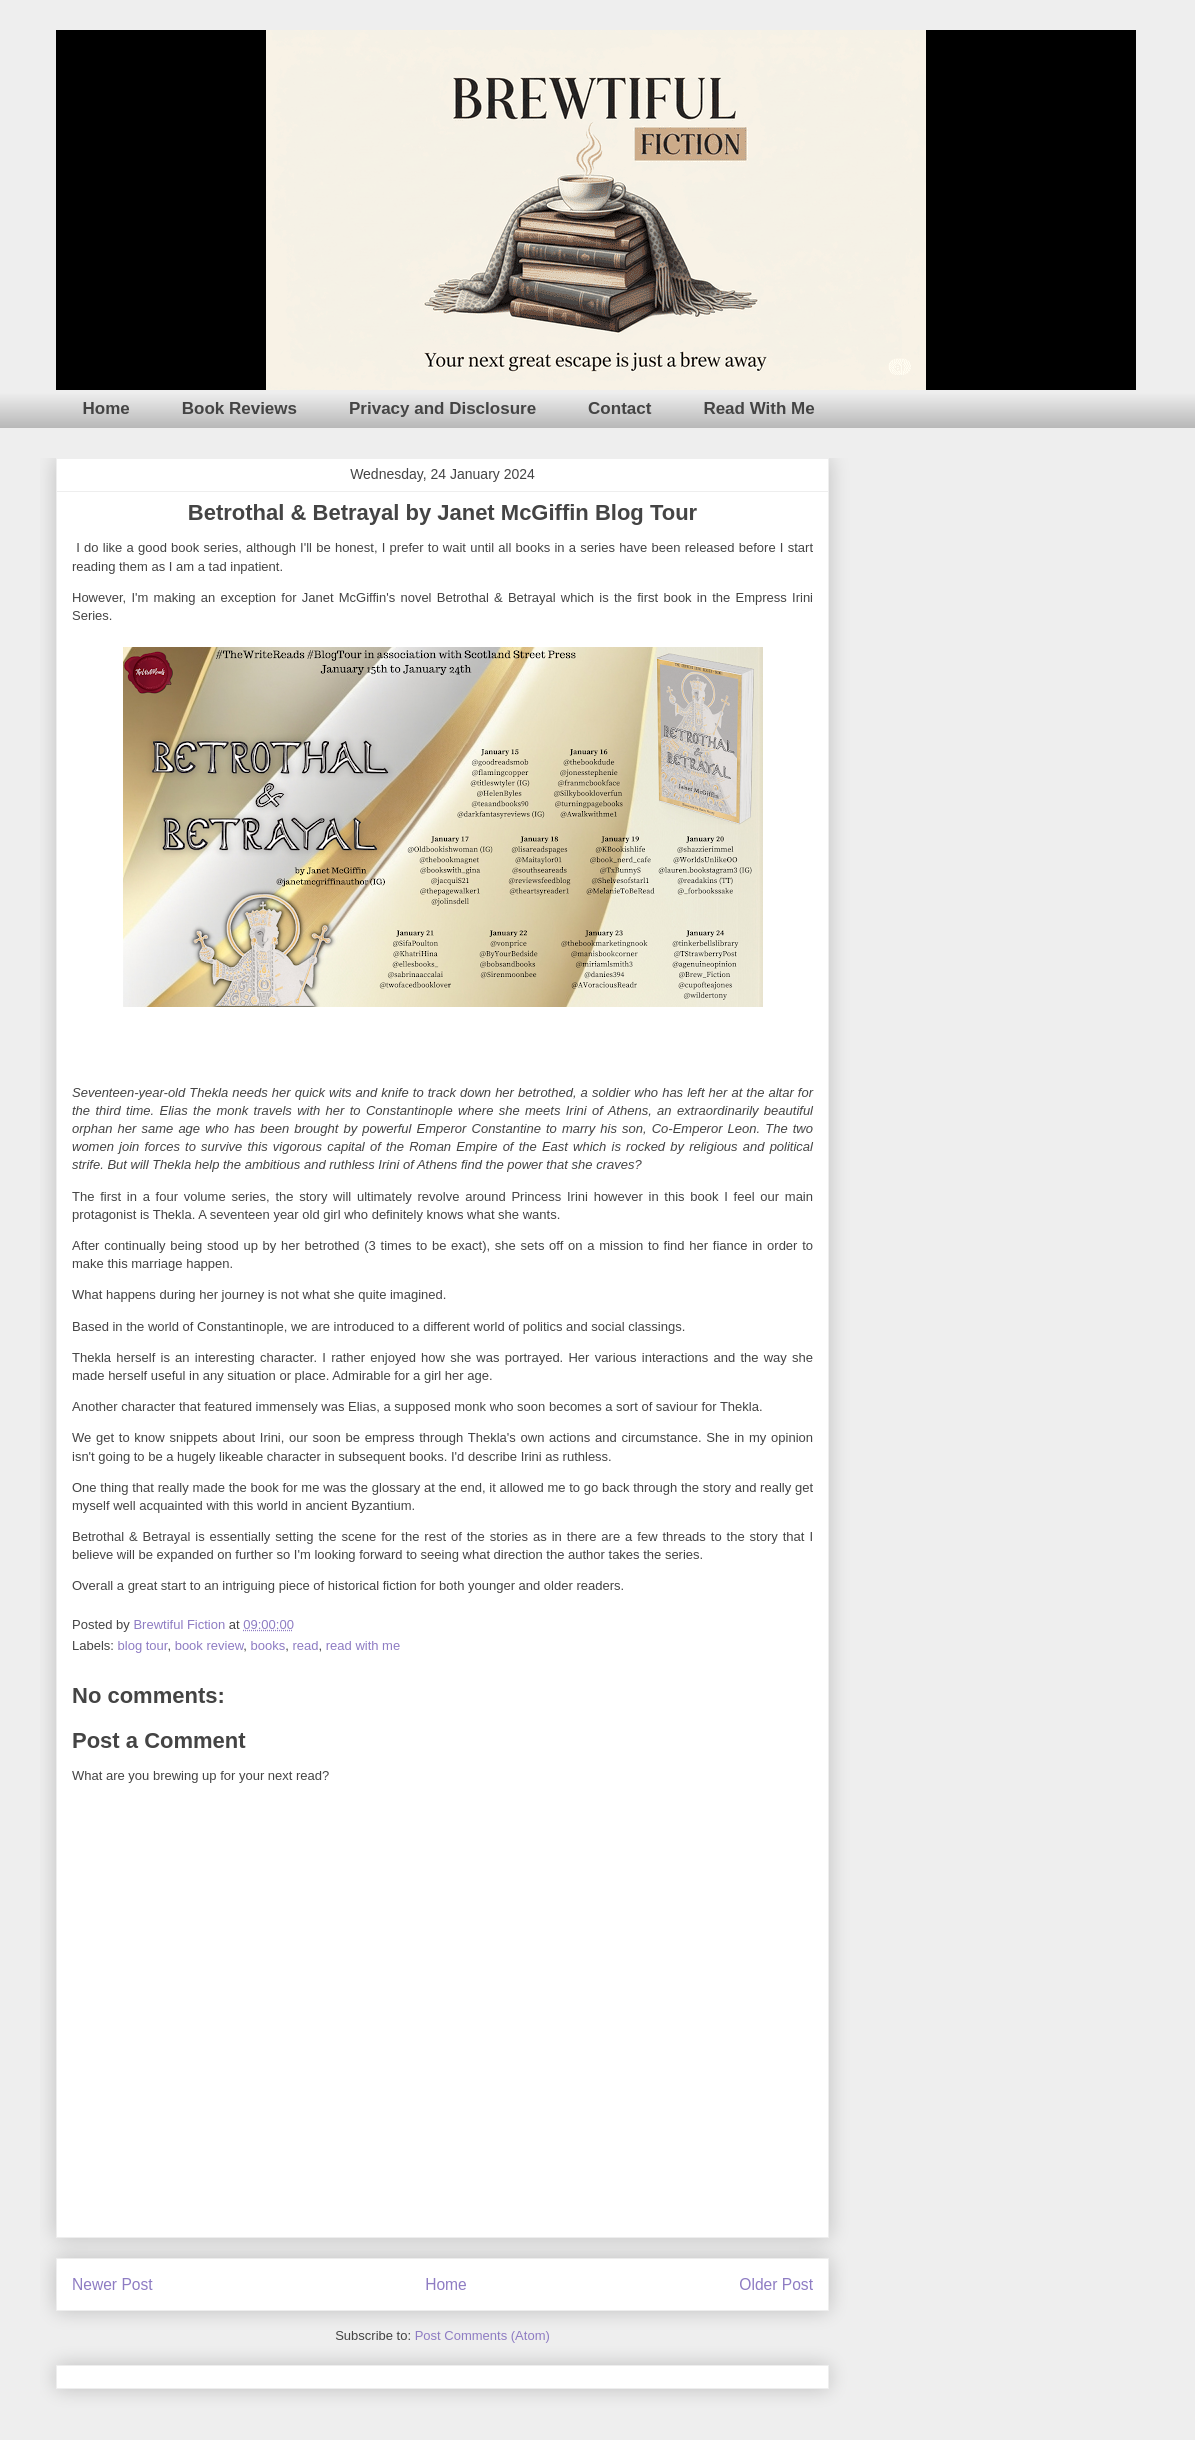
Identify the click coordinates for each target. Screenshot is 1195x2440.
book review (209, 1645)
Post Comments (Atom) (482, 2335)
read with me (363, 1645)
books (268, 1645)
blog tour (143, 1645)
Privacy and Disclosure (442, 408)
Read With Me (758, 408)
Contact (619, 408)
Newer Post (112, 2284)
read (305, 1645)
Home (106, 408)
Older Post (776, 2284)
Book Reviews (239, 408)
